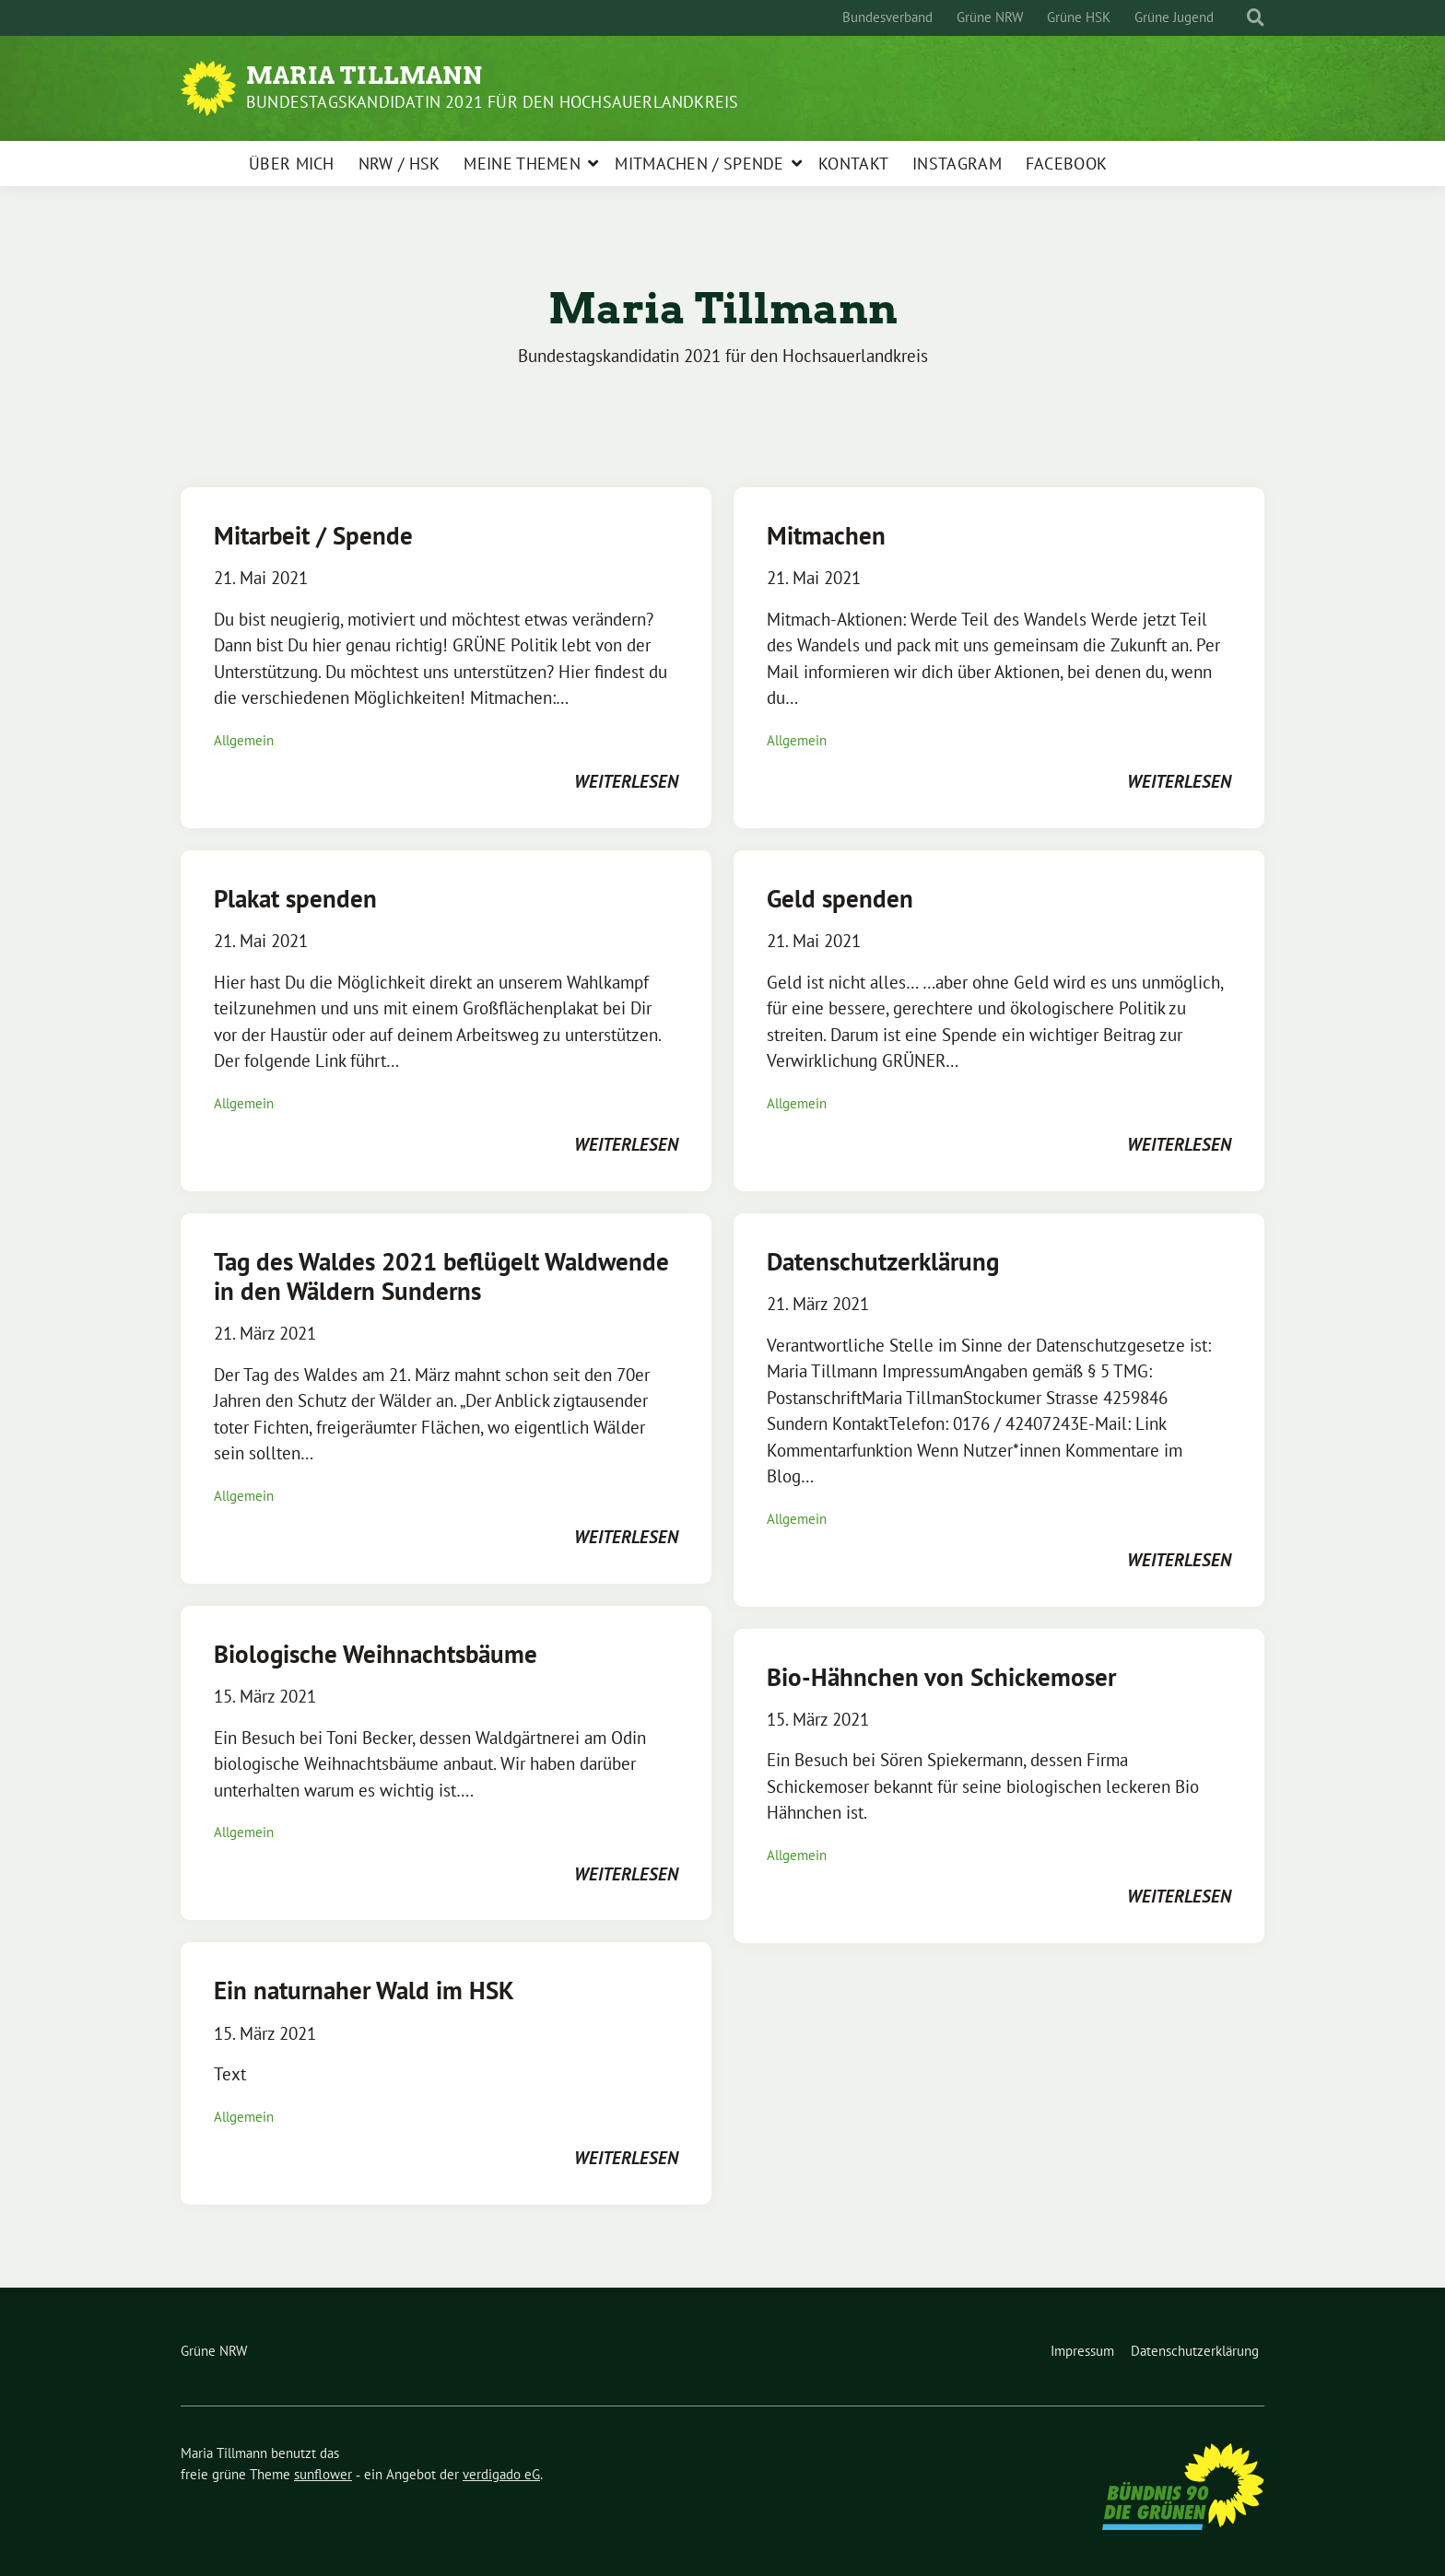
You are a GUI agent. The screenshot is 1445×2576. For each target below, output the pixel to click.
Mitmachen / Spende (699, 163)
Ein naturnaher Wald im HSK (364, 1990)
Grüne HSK (1078, 17)
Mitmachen (826, 535)
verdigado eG (501, 2474)
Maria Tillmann (364, 75)
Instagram (957, 163)
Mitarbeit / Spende (313, 535)
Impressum (1082, 2350)
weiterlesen (626, 781)
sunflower (323, 2474)
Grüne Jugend (1174, 17)
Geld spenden (840, 898)
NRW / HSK (399, 163)
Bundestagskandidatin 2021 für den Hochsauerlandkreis (492, 101)
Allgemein (244, 740)
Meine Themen (522, 163)
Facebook (1066, 163)
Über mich (292, 163)
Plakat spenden (295, 898)
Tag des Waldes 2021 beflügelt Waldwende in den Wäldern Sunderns (441, 1276)
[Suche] (1238, 18)
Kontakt (853, 163)
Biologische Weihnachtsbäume (375, 1653)
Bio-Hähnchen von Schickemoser (941, 1676)
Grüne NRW (990, 17)
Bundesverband (887, 17)
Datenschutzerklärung (883, 1261)
